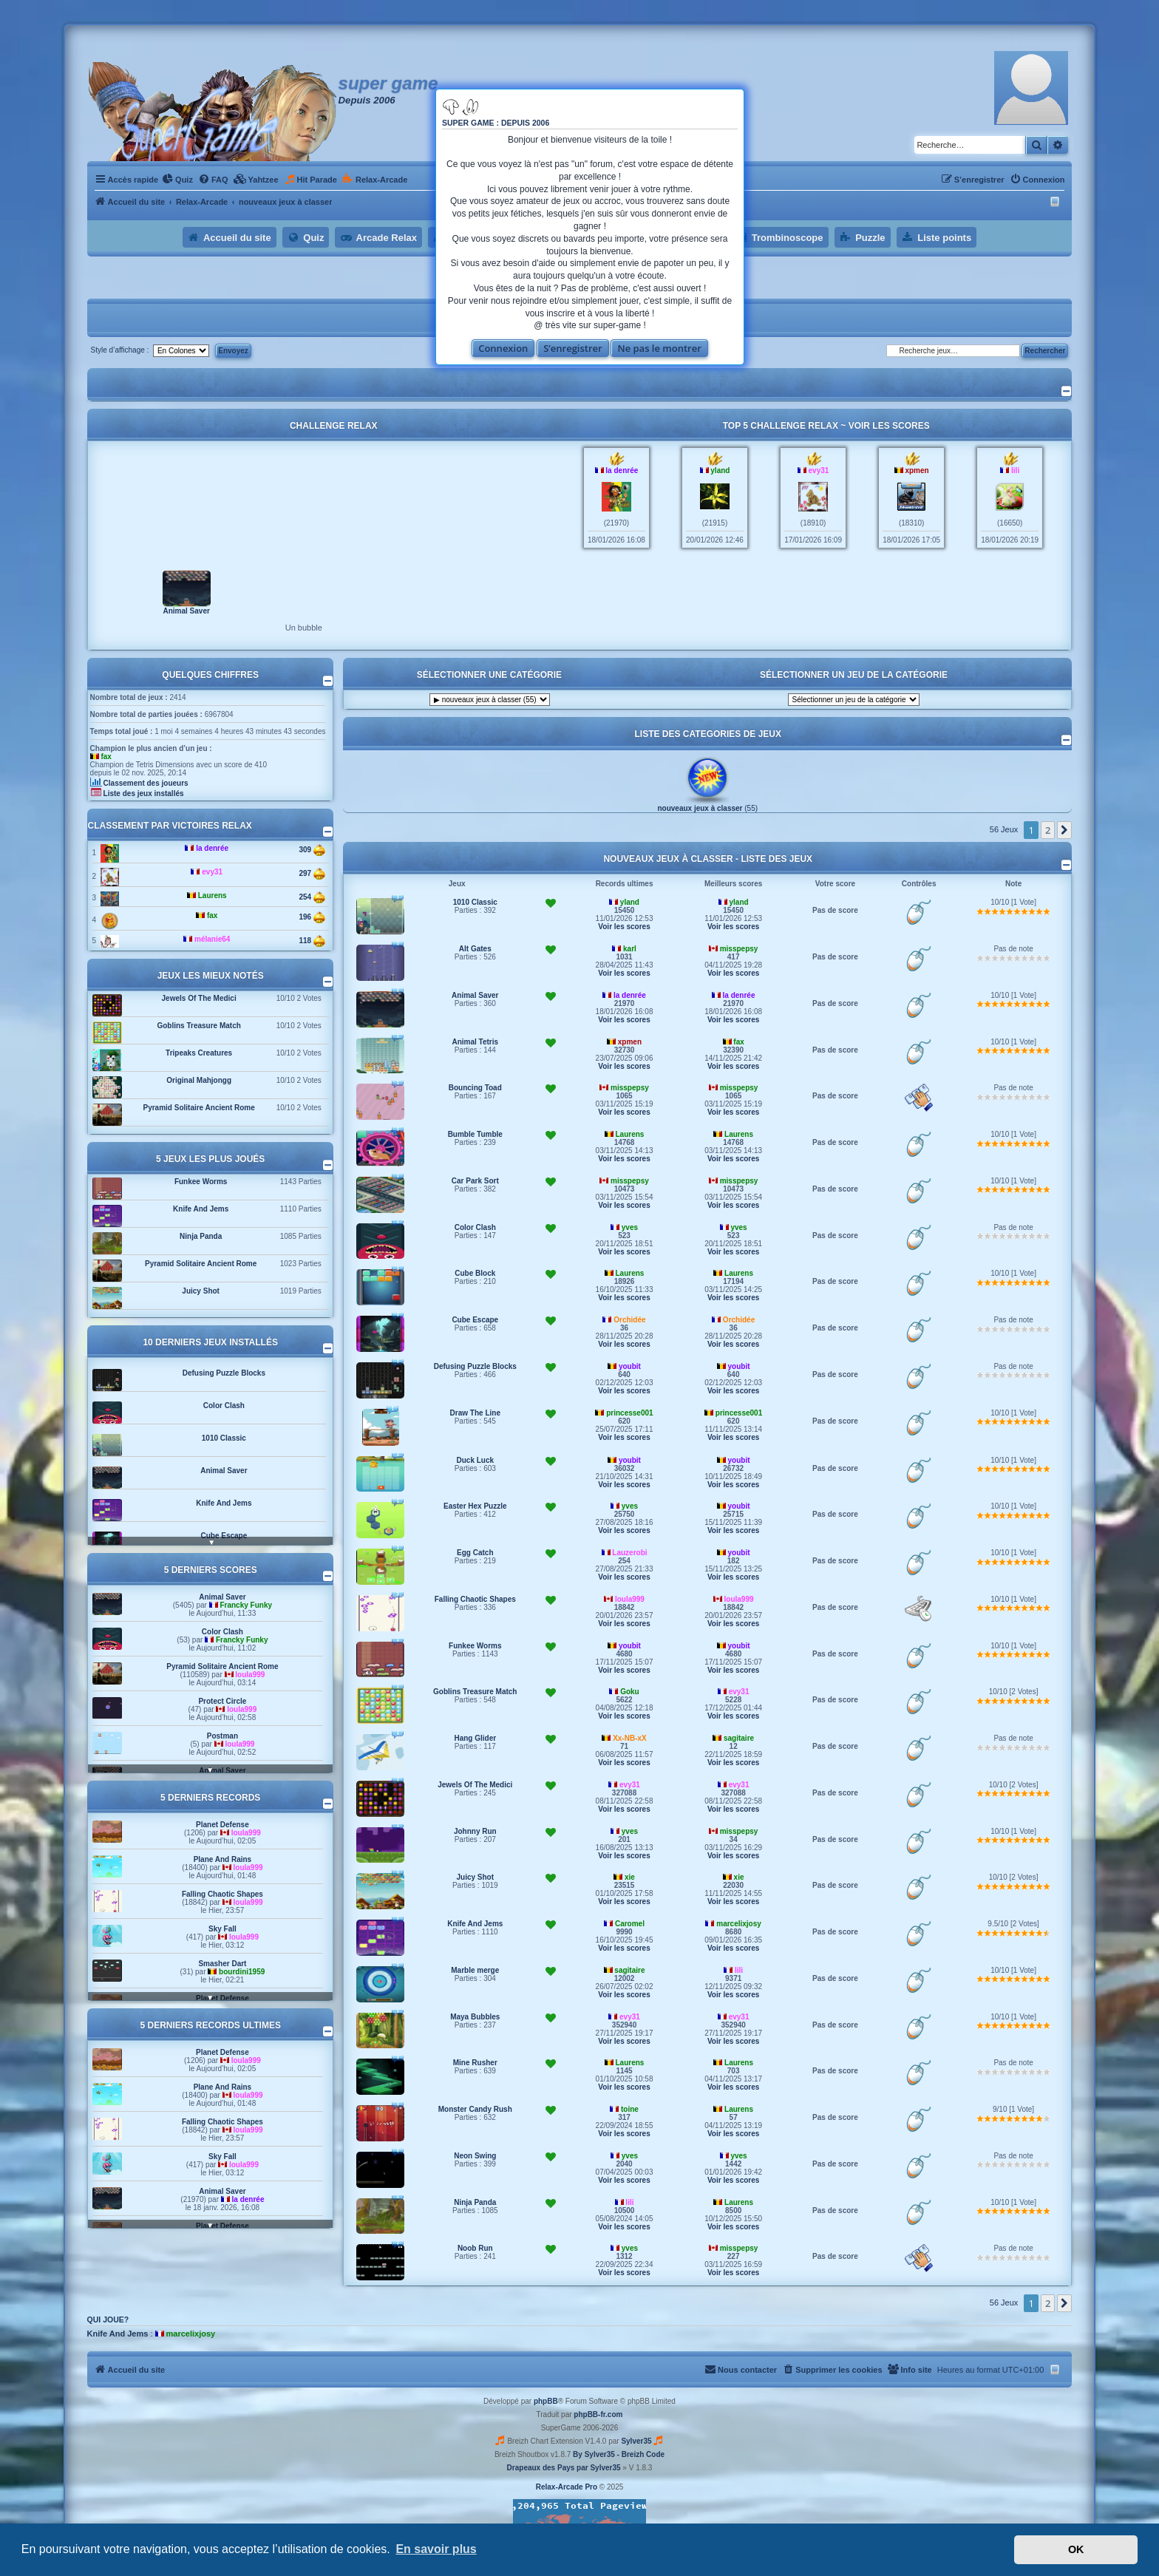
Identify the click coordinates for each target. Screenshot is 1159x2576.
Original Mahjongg (198, 1080)
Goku (629, 1692)
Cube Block (475, 1273)
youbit (630, 1366)
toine (630, 2109)
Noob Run (475, 2248)
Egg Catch (475, 1553)
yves (630, 1227)
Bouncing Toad (475, 1088)
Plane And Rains (223, 1859)
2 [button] (1047, 830)
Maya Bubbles (475, 2017)
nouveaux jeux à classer (699, 808)
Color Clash (224, 1405)
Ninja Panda (201, 1236)
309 (311, 850)
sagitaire (739, 1738)
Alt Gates (475, 949)
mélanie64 (212, 939)
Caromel (630, 1924)
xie (630, 1877)
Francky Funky (246, 1605)
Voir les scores (889, 426)
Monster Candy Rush (475, 2109)
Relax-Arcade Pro (566, 2487)
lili (1015, 470)
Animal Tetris (475, 1042)
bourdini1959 (242, 1972)
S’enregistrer (572, 348)
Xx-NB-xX (630, 1738)
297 (311, 874)
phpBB (546, 2401)
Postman (222, 1736)
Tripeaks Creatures (199, 1053)
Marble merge (475, 1970)
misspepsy (739, 949)
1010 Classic (224, 1438)
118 (311, 941)
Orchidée (629, 1320)
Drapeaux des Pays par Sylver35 (564, 2468)
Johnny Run (475, 1831)
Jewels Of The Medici (199, 998)
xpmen (916, 470)
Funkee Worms (201, 1181)
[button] (1064, 830)
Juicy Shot (201, 1291)
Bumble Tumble (475, 1134)
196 (311, 917)
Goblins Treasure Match (198, 1026)
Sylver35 (636, 2441)
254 (311, 897)
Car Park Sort (475, 1181)
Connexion (503, 348)
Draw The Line (475, 1413)
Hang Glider (475, 1738)
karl (629, 949)
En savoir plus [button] (435, 2549)
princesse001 (629, 1413)
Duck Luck (475, 1460)
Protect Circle (222, 1701)
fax (106, 756)
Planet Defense (222, 1825)
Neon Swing (475, 2156)
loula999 (250, 1675)
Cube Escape (223, 1536)
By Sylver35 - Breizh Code (619, 2454)
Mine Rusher (475, 2063)
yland (720, 470)
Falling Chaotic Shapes (222, 1894)
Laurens (212, 895)
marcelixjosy (738, 1924)
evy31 (819, 470)
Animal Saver (186, 610)
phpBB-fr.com (598, 2414)
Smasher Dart (222, 1964)
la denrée (621, 470)
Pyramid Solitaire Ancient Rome (198, 1108)
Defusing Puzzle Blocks (224, 1373)
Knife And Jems (200, 1209)
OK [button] (1076, 2549)
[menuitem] (177, 179)
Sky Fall (222, 1929)
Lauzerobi (629, 1553)
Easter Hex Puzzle (475, 1506)
